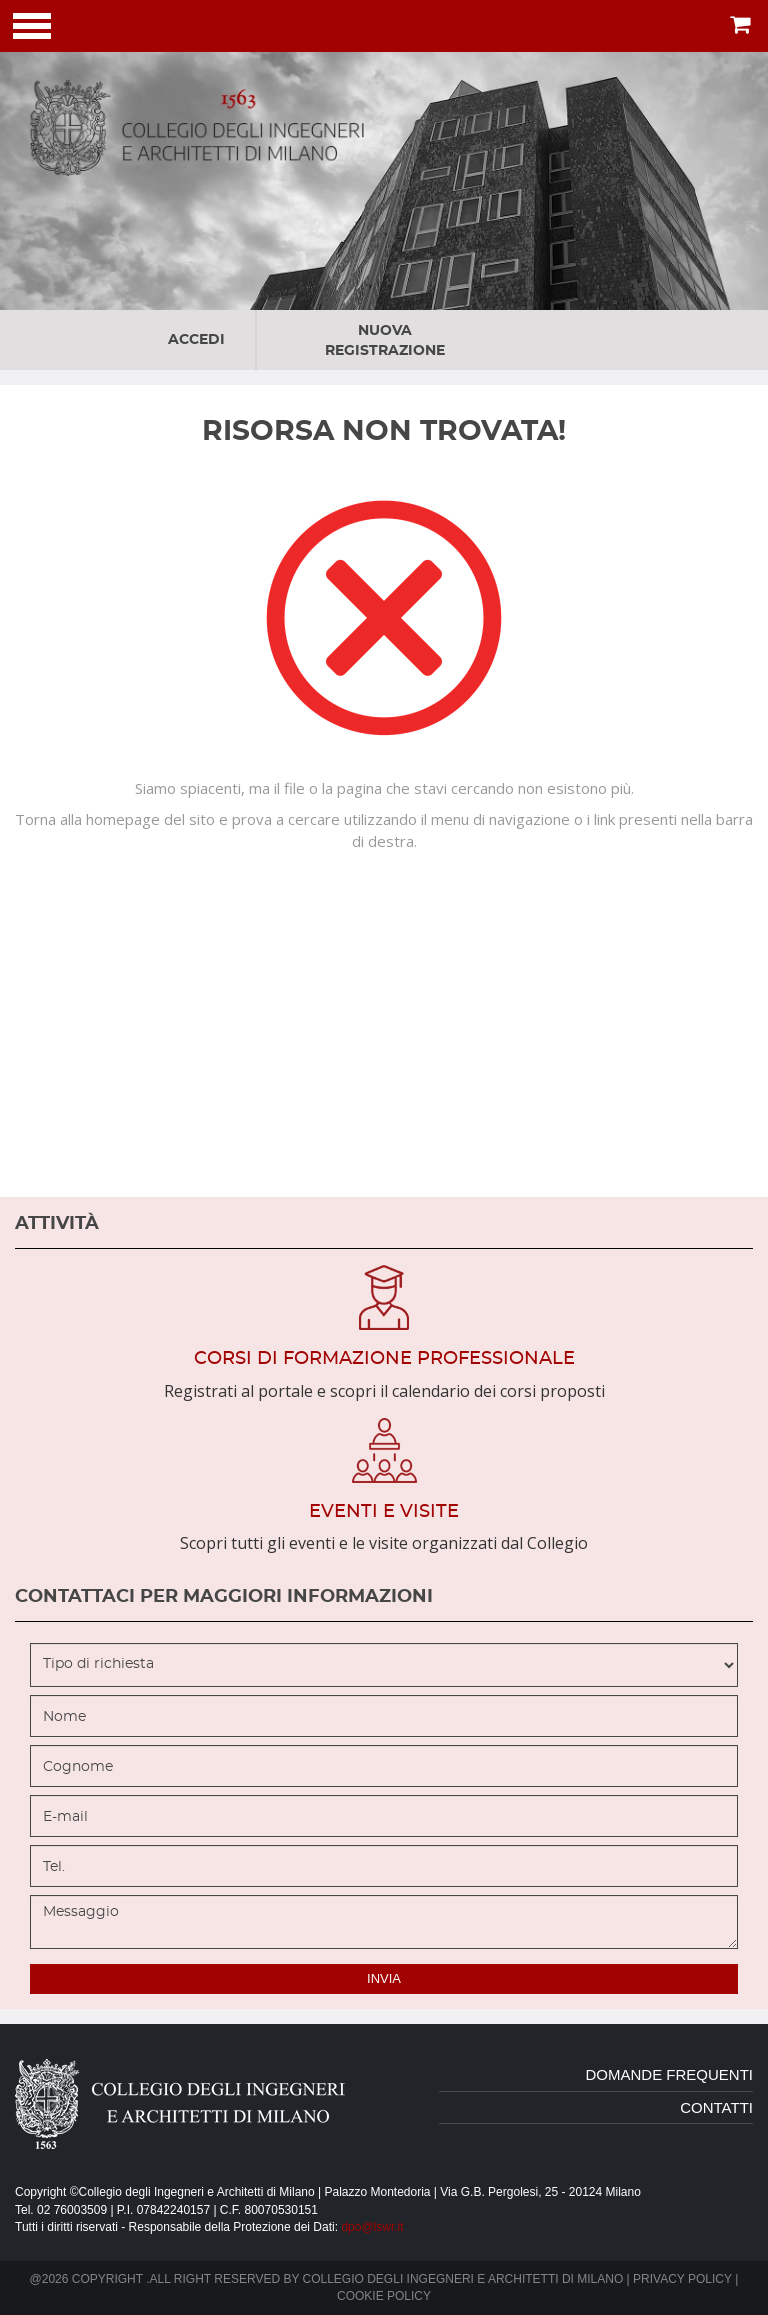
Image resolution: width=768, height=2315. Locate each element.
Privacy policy (682, 2279)
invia (384, 1978)
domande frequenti (669, 2074)
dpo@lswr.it (372, 2227)
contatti (716, 2107)
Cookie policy (384, 2296)
